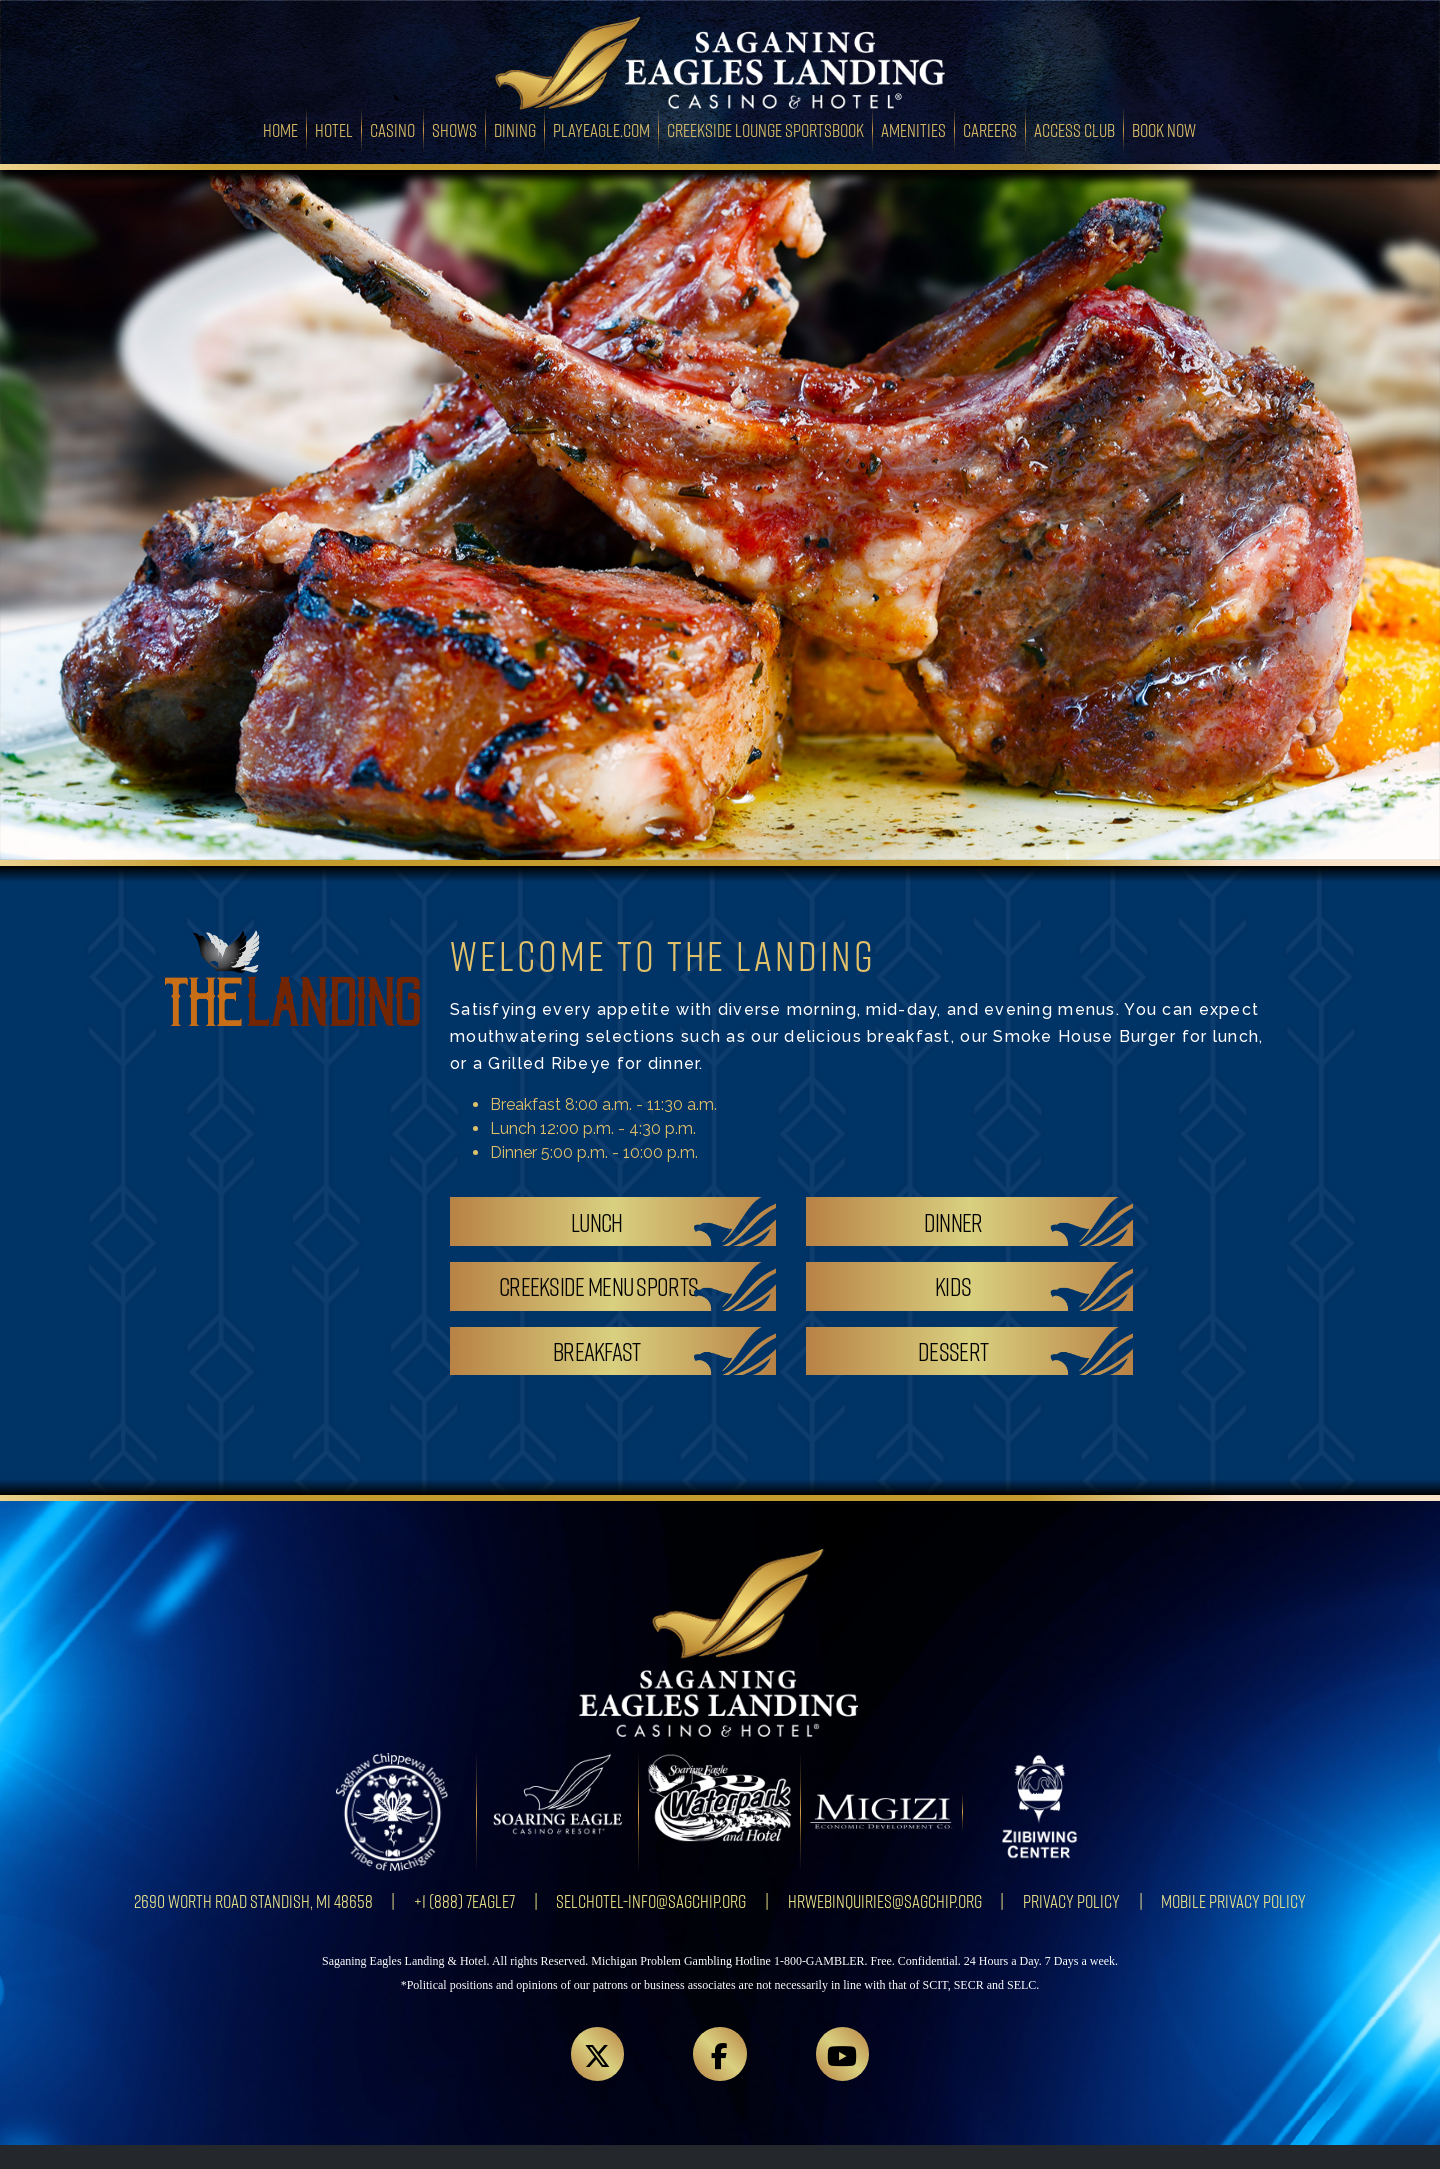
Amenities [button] (913, 129)
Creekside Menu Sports (598, 1286)
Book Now (1164, 129)
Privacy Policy (1071, 1900)
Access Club (1074, 129)
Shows (454, 129)
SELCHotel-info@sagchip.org (651, 1900)
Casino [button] (392, 129)
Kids (953, 1286)
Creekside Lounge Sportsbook (765, 129)
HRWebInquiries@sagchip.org (885, 1900)
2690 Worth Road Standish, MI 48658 (253, 1900)
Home (284, 128)
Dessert (953, 1351)
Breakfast (597, 1351)
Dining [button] (515, 129)
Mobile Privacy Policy (1233, 1900)
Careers (990, 129)
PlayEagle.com (601, 129)
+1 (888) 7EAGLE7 (464, 1900)
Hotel (334, 129)
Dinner (953, 1222)
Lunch (597, 1222)
